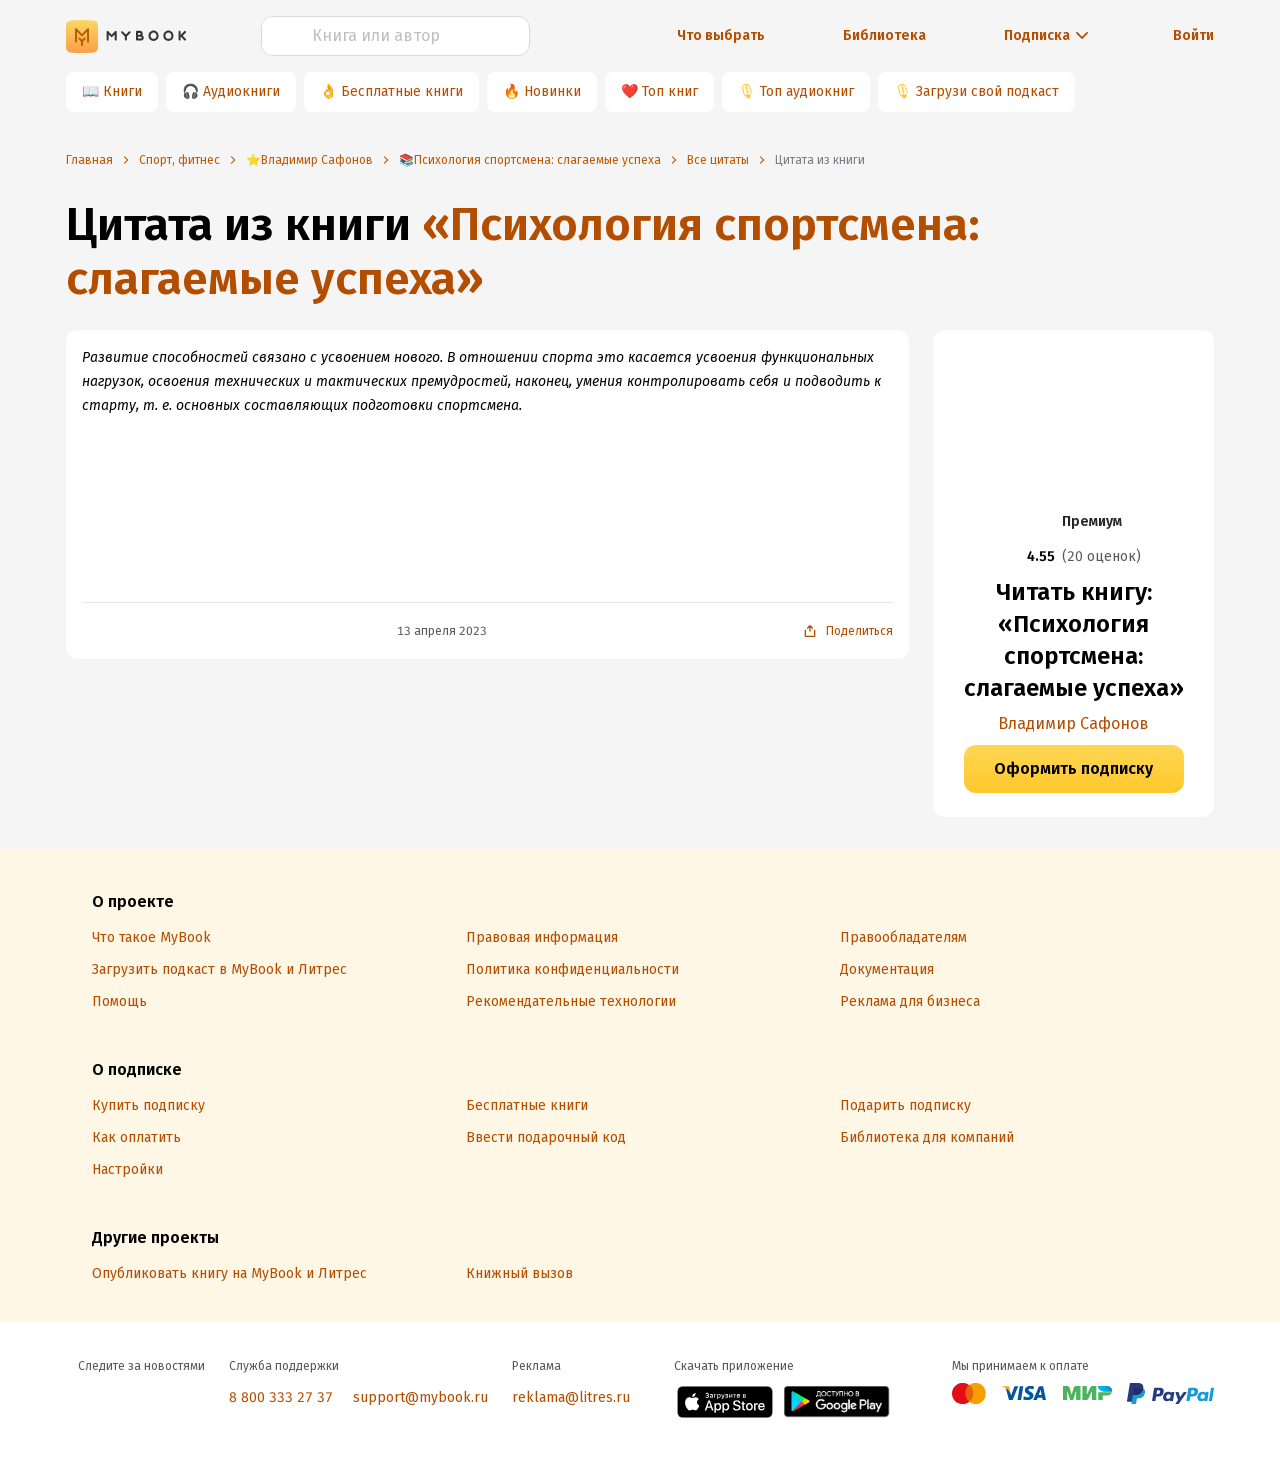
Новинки (552, 91)
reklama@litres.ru (571, 1397)
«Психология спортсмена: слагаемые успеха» (523, 251)
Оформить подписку (1073, 768)
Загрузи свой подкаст (987, 91)
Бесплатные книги (402, 91)
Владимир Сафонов (1073, 723)
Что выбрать (721, 35)
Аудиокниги (241, 91)
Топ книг (670, 91)
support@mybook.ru (420, 1397)
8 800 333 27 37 (281, 1397)
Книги (122, 91)
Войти (1193, 35)
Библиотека (884, 35)
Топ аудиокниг (807, 91)
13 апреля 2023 (442, 631)
